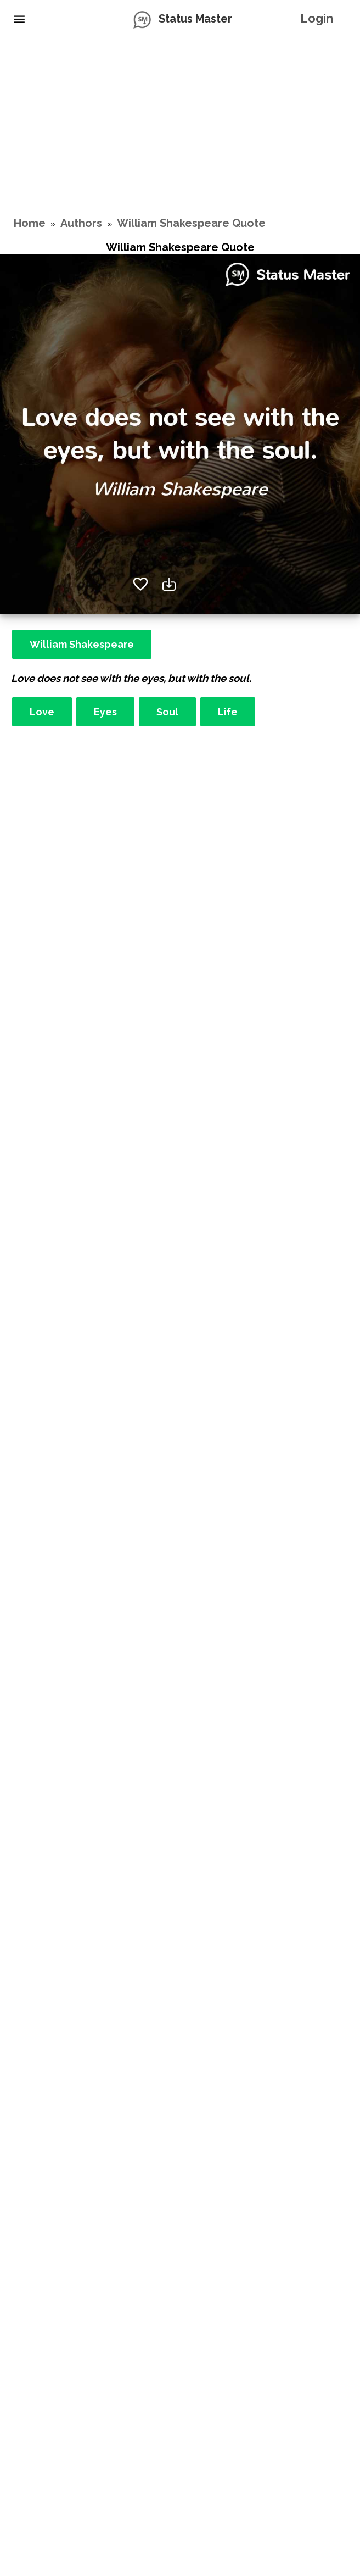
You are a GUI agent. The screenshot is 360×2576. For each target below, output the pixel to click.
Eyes (105, 712)
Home (30, 223)
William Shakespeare (82, 644)
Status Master (195, 18)
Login (316, 18)
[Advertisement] (180, 126)
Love (42, 712)
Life (228, 712)
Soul (167, 712)
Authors (81, 223)
